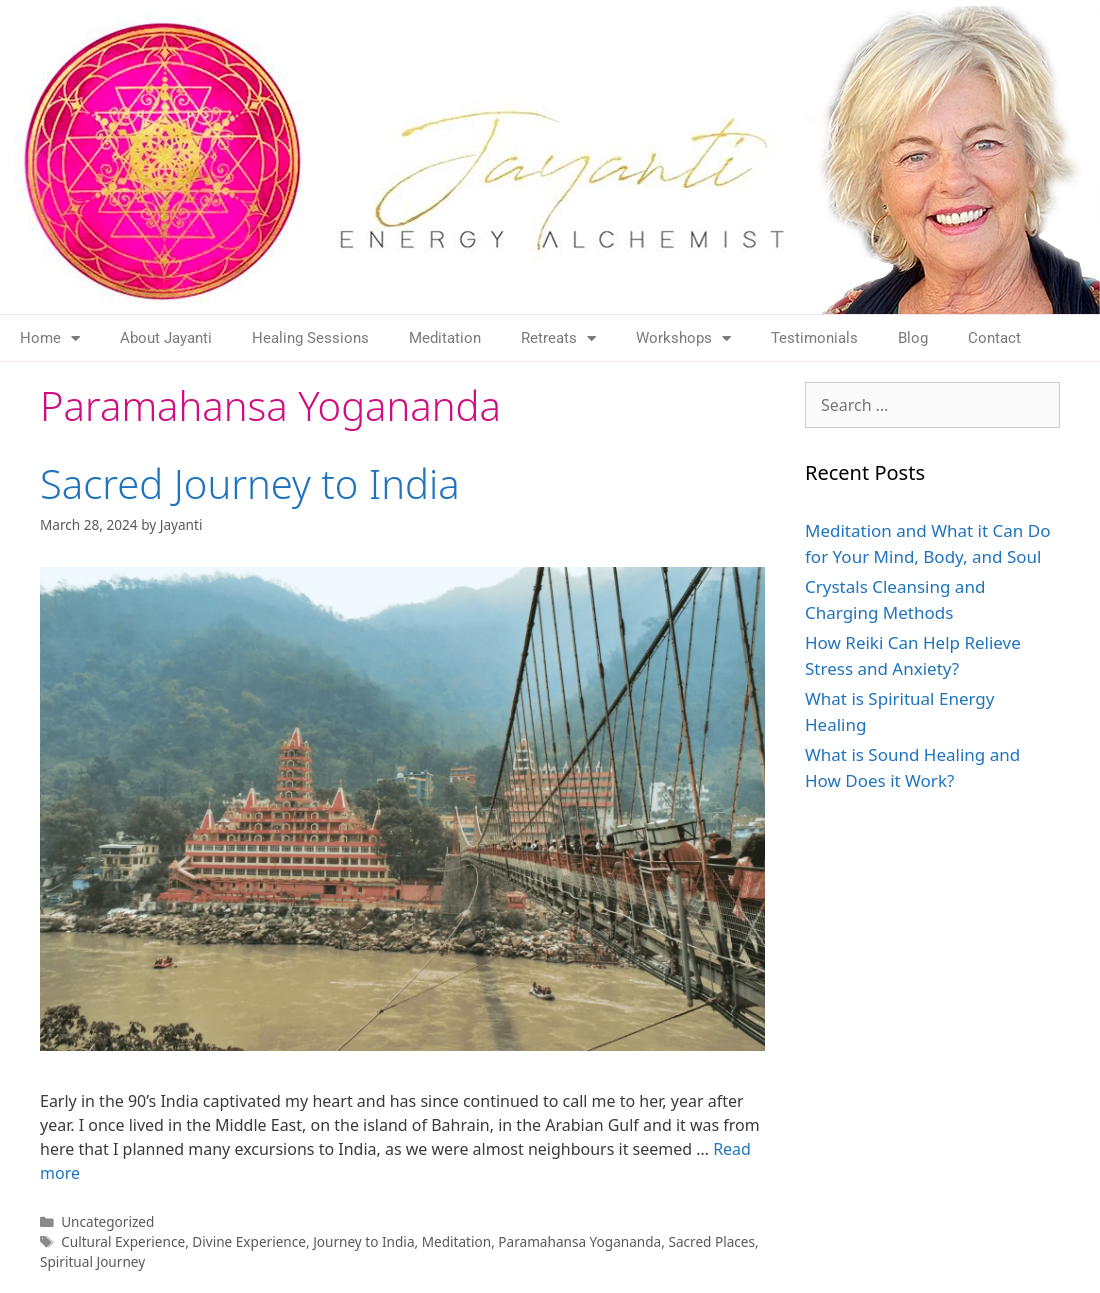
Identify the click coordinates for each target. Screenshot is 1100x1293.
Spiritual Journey (92, 1261)
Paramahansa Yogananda (579, 1241)
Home (50, 338)
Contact (994, 338)
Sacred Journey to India (250, 483)
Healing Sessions (310, 338)
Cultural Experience (123, 1241)
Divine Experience (249, 1241)
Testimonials (814, 338)
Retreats (558, 338)
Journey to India (363, 1241)
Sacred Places (711, 1241)
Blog (913, 338)
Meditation (445, 338)
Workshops (683, 338)
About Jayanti (166, 338)
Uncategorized (107, 1221)
